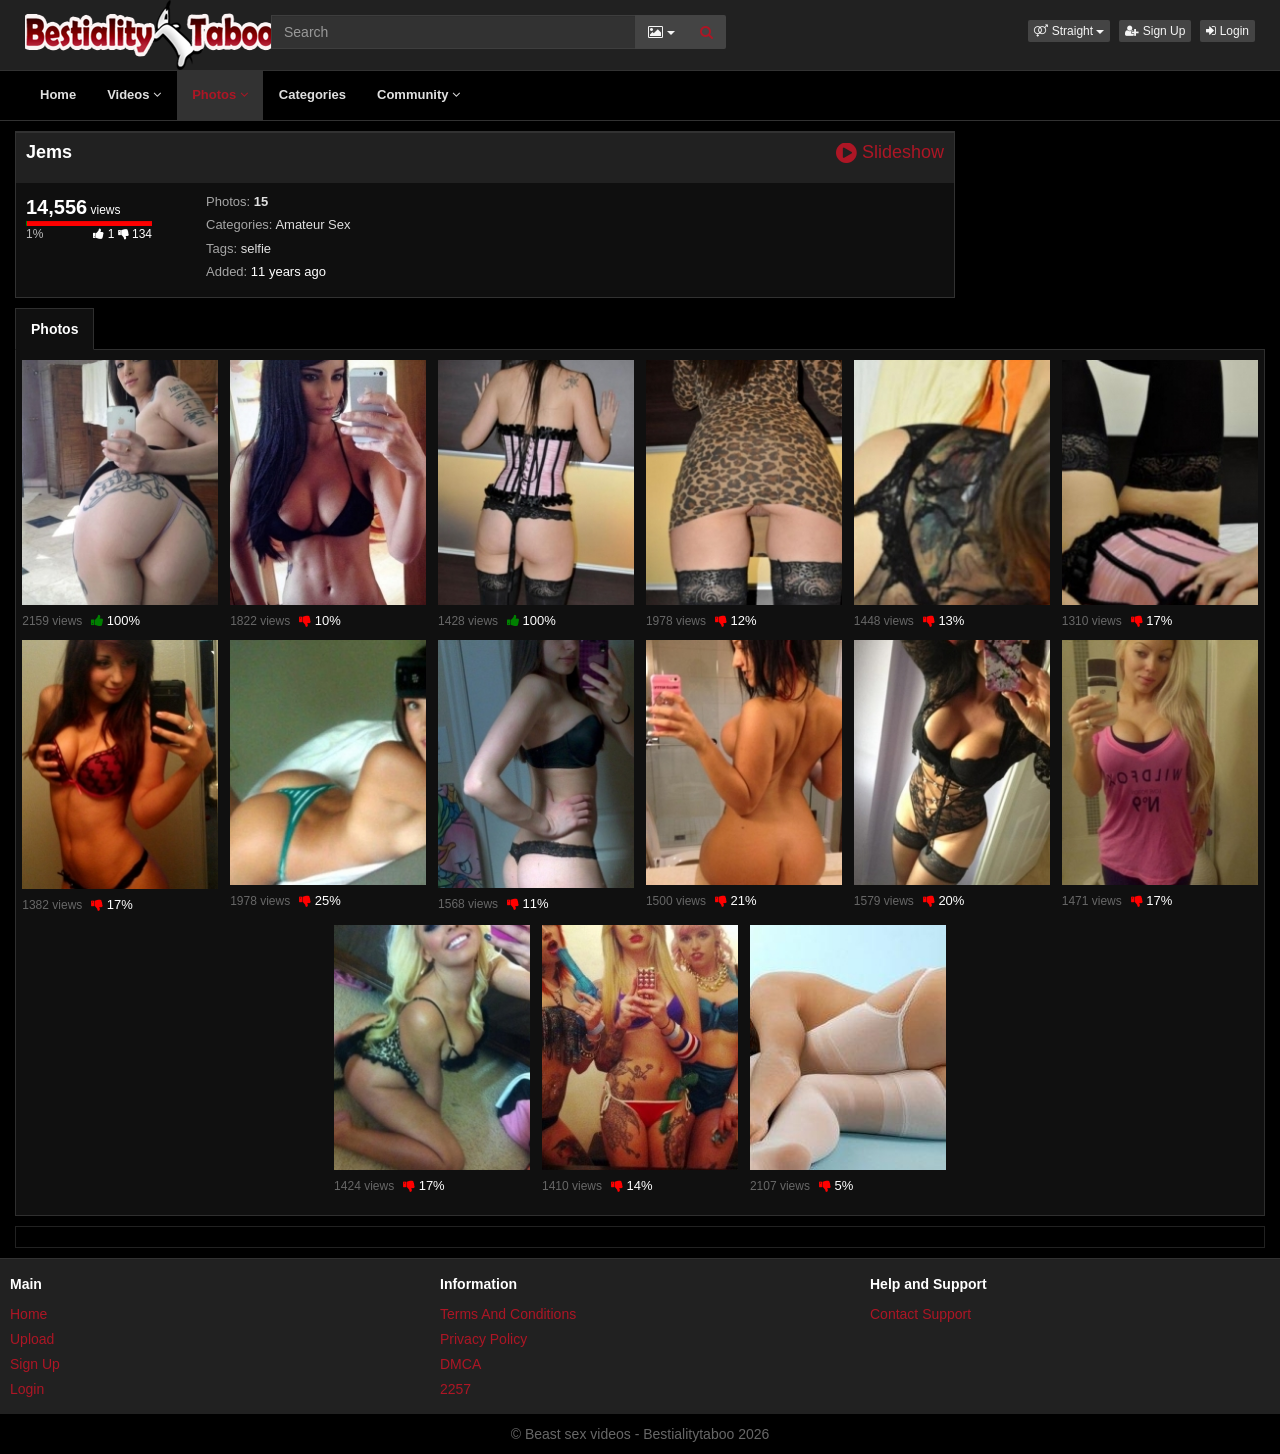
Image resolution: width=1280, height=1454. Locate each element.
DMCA (460, 1364)
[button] (1069, 31)
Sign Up (1155, 31)
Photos (220, 94)
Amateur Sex (312, 224)
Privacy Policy (483, 1339)
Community (418, 94)
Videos (134, 94)
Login (1227, 31)
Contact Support (920, 1314)
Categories (312, 94)
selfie (256, 248)
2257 (455, 1389)
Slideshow (890, 152)
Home (58, 94)
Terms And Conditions (508, 1314)
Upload (32, 1339)
